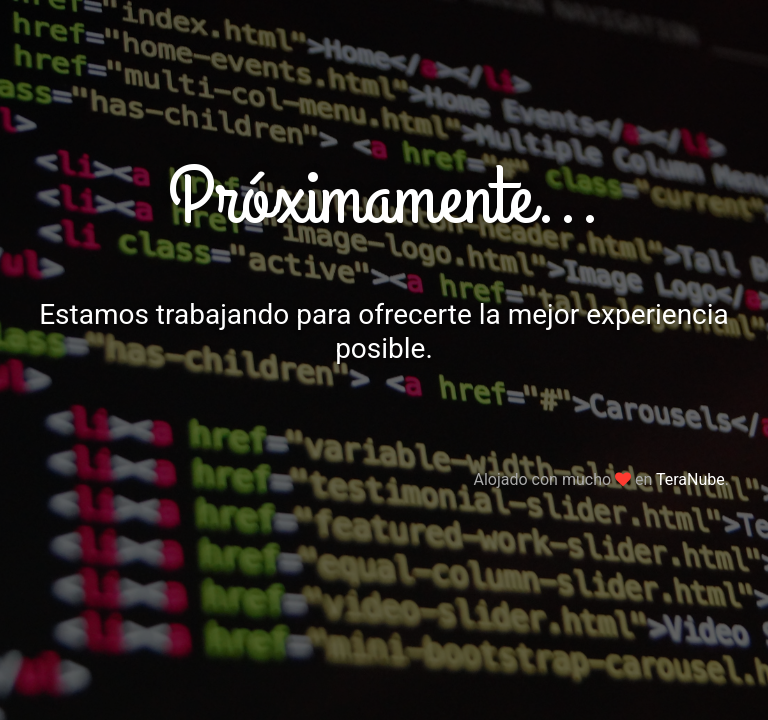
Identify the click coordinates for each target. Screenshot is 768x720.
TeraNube (690, 479)
